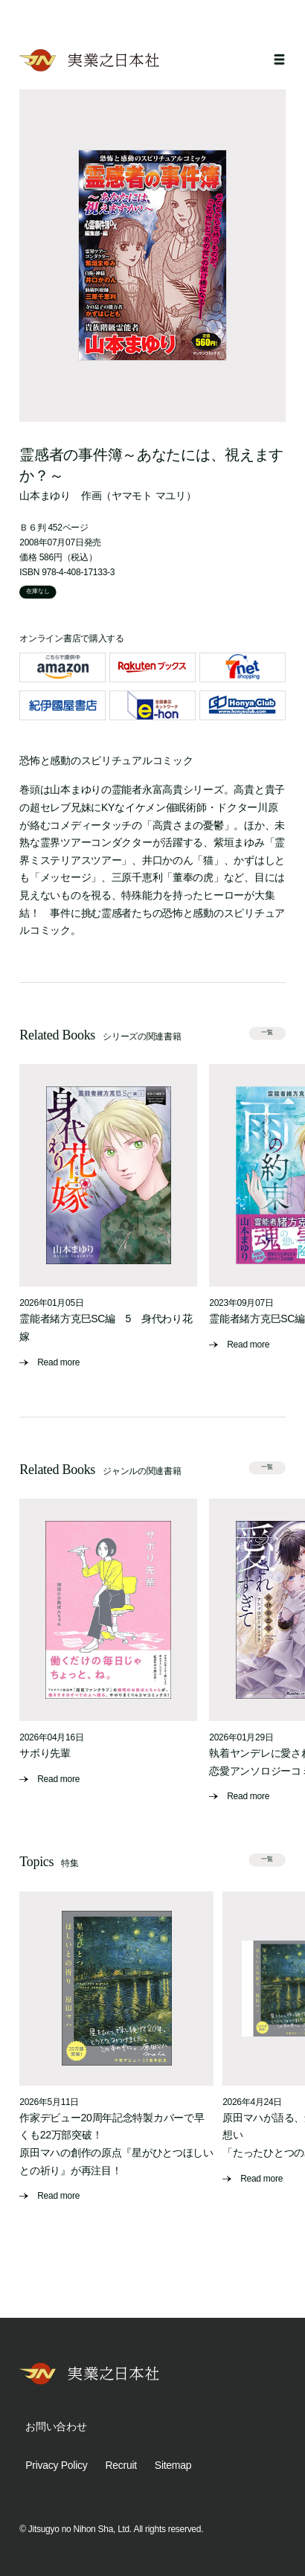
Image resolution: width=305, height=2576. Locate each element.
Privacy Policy (56, 2465)
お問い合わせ (55, 2426)
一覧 (267, 1033)
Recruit (120, 2465)
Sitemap (173, 2465)
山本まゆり (45, 496)
